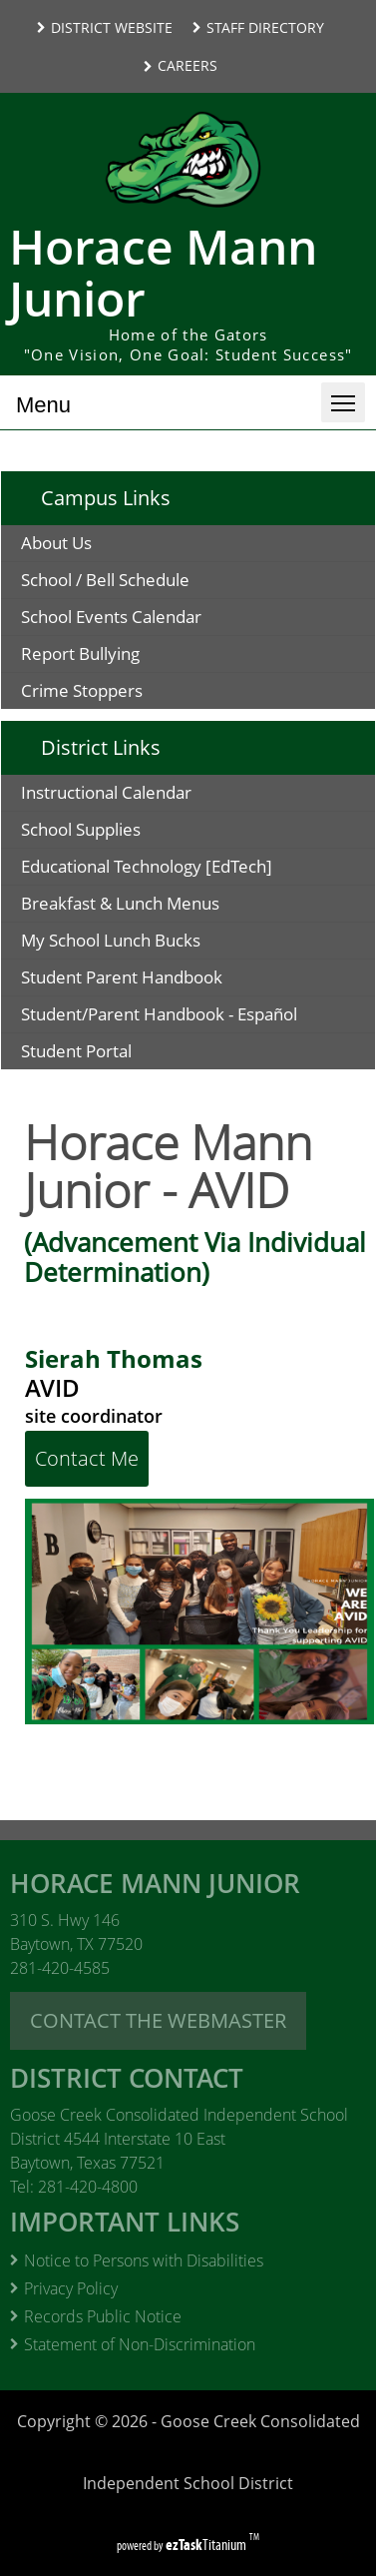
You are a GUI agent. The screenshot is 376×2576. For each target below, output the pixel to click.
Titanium (207, 2544)
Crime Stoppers (82, 690)
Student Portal (108, 1053)
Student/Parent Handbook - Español (198, 1016)
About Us (56, 542)
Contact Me (87, 1458)
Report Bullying (80, 653)
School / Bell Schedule (105, 579)
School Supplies (112, 832)
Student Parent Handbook (163, 980)
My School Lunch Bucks (142, 943)
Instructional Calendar (138, 795)
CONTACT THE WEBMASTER (158, 2020)
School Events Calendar (111, 616)
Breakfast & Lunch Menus (152, 906)
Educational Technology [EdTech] (178, 869)
